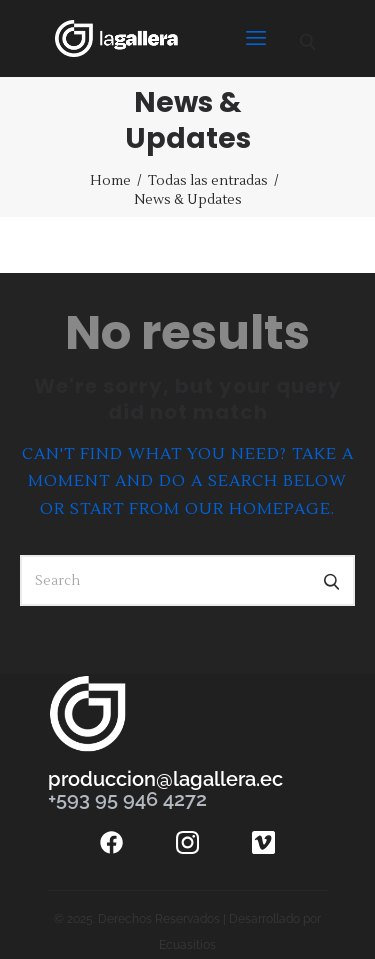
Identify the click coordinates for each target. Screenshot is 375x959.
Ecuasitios (187, 945)
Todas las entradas (208, 180)
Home (110, 180)
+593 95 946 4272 (127, 799)
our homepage (258, 509)
